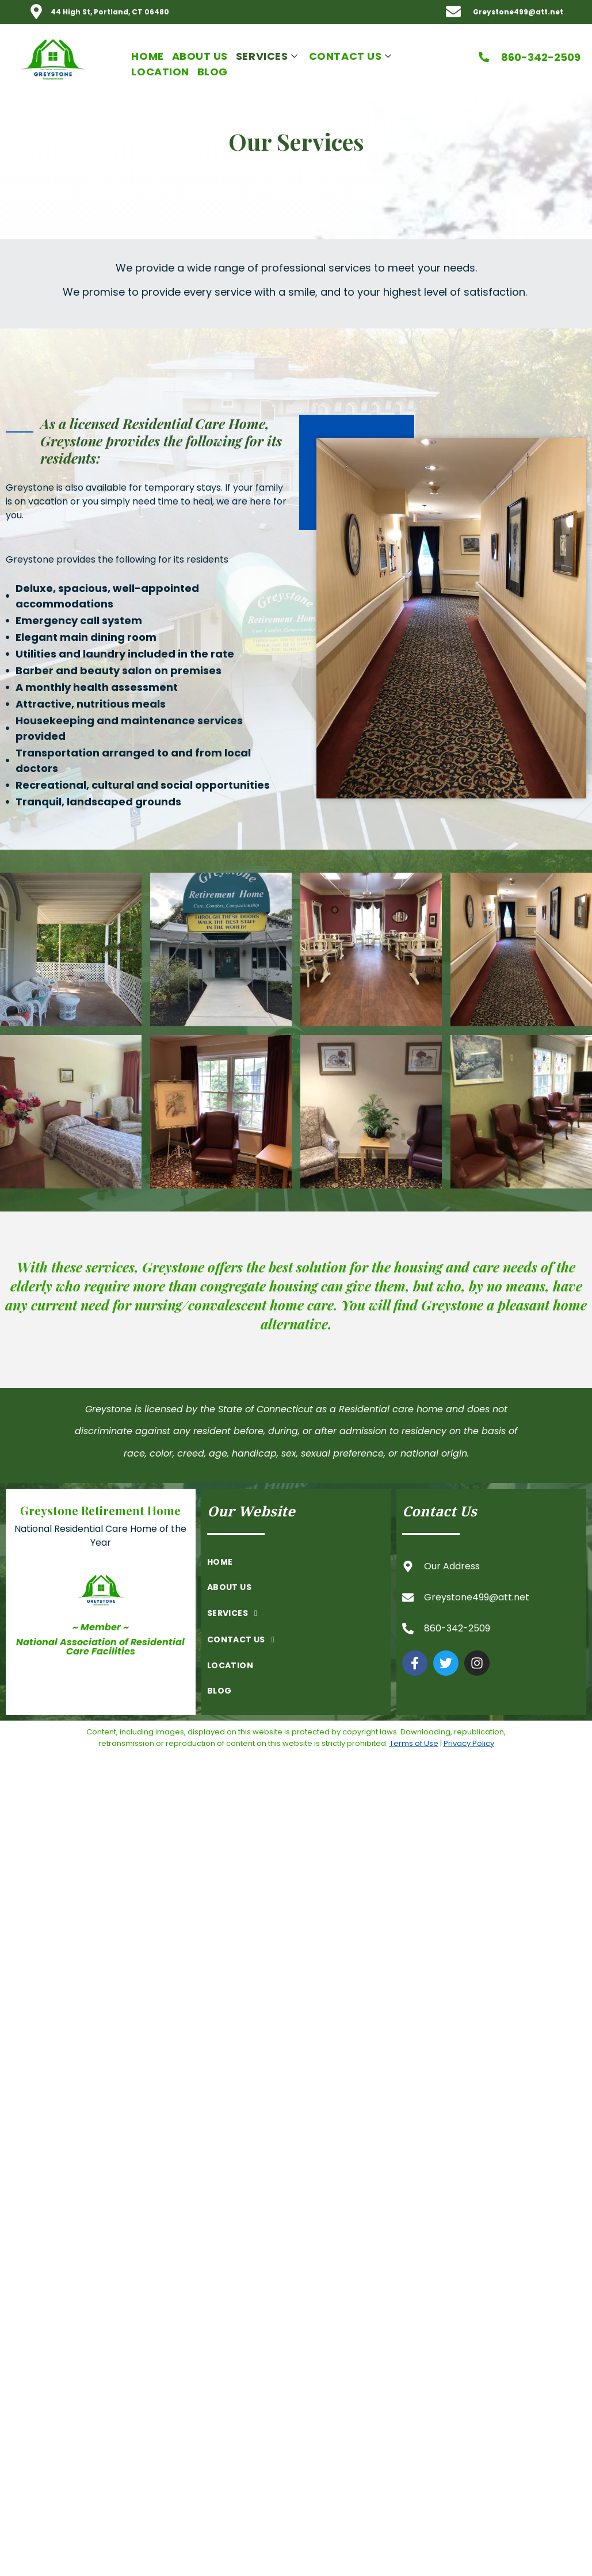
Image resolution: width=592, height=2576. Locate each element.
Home (147, 56)
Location (160, 71)
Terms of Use (413, 1743)
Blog (212, 71)
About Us (200, 56)
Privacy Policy (469, 1743)
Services (268, 56)
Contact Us (352, 56)
